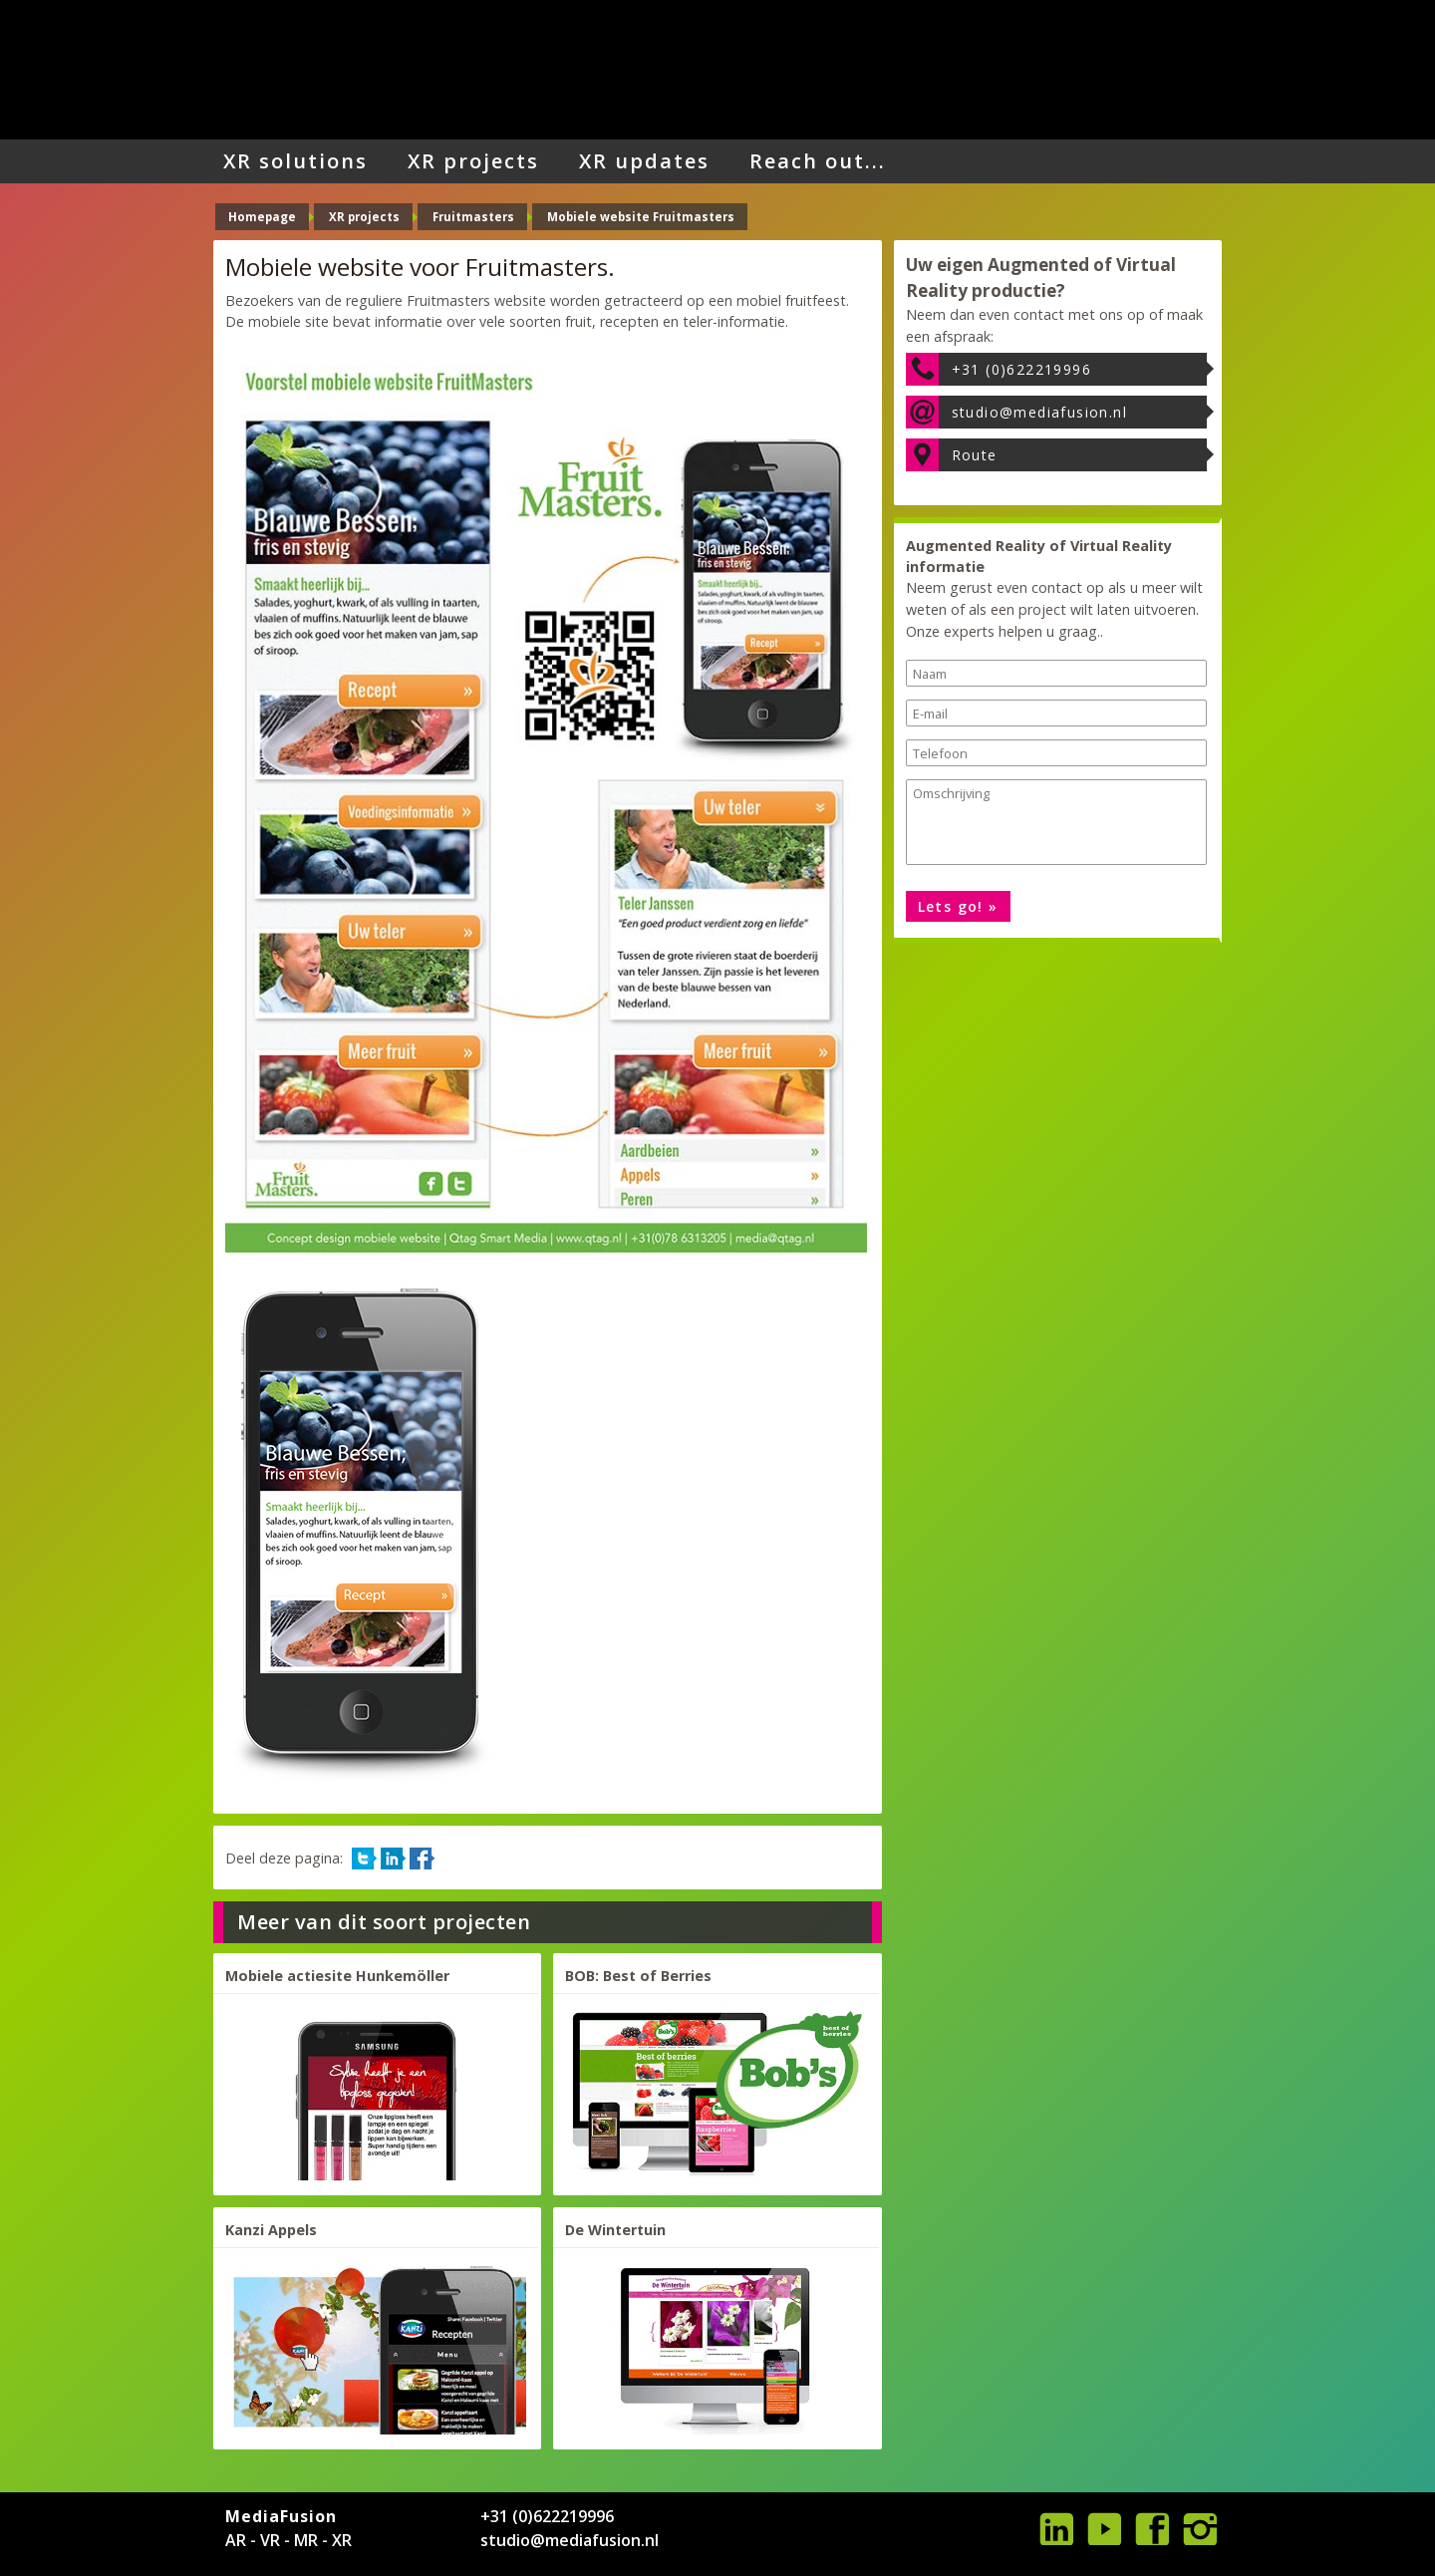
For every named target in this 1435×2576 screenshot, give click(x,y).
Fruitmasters (473, 216)
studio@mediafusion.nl (1039, 412)
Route (975, 454)
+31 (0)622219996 (1021, 369)
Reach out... (817, 160)
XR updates (644, 160)
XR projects (473, 160)
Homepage (262, 216)
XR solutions (295, 160)
